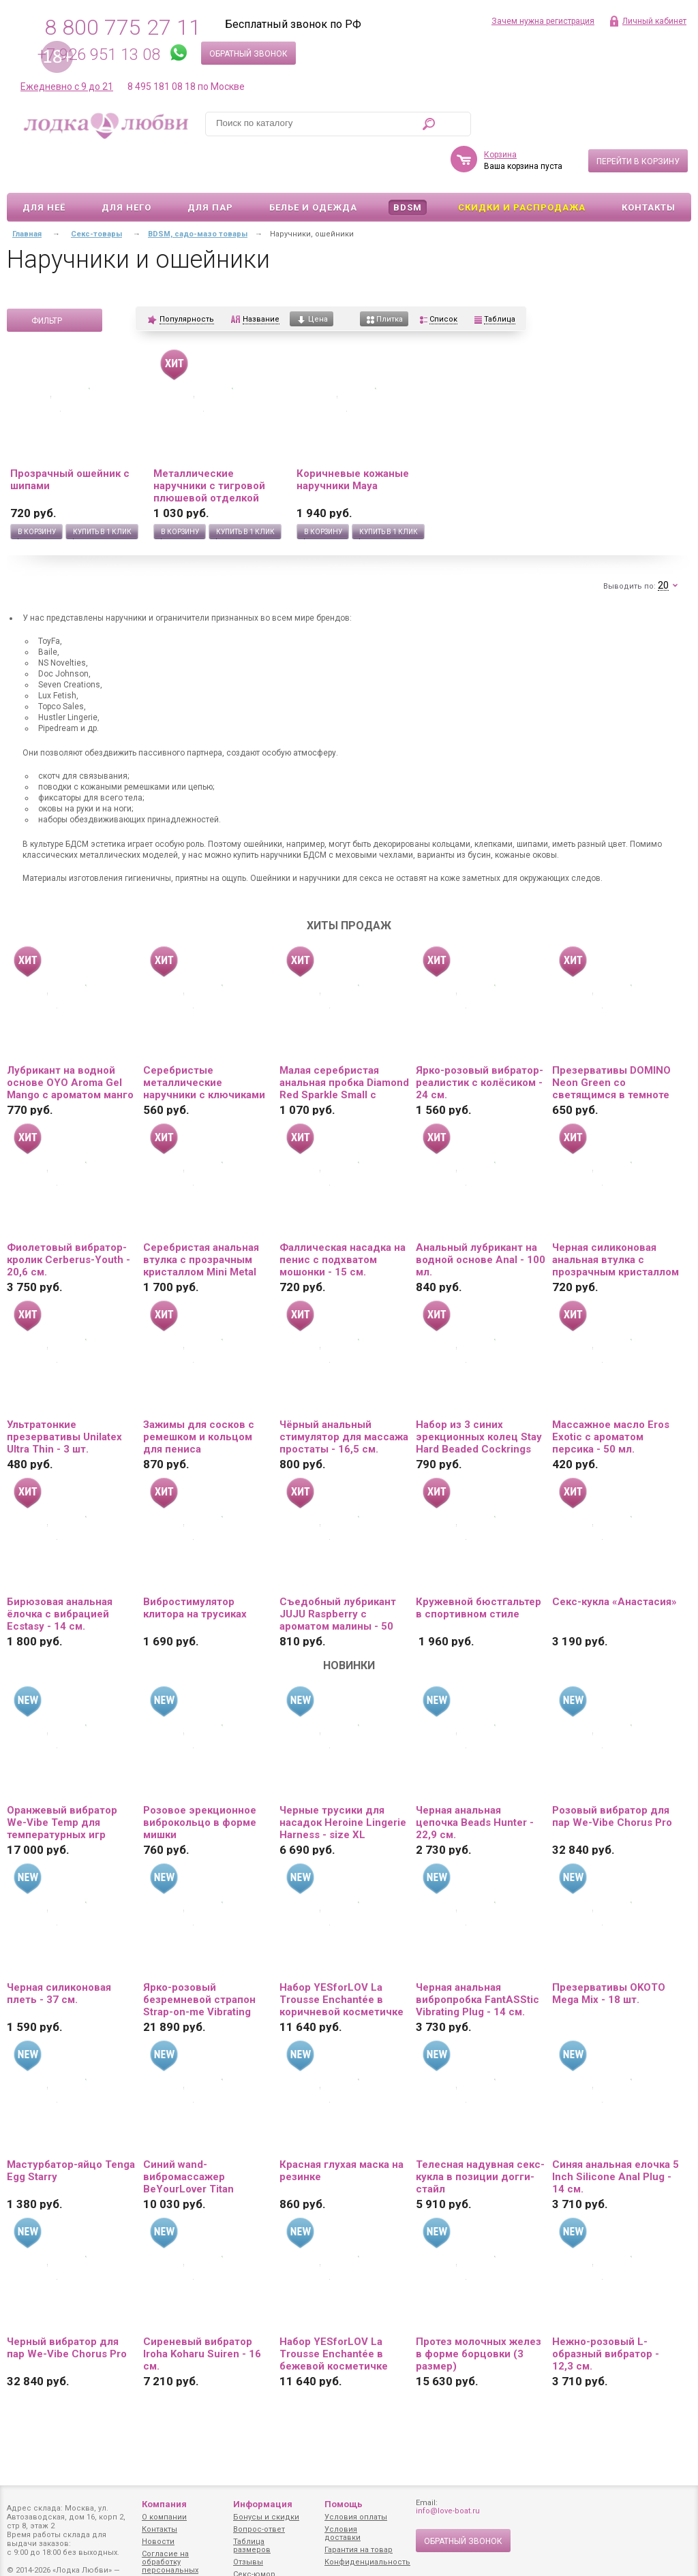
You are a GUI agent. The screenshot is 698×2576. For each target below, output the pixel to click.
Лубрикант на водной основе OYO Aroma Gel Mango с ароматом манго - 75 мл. (70, 1043)
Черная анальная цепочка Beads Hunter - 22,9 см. (475, 1783)
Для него (126, 168)
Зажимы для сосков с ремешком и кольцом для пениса (198, 1397)
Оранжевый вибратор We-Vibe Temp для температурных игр (62, 1783)
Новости (158, 2541)
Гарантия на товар (358, 2549)
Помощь (343, 2504)
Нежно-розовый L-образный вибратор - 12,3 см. (605, 2314)
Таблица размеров (252, 2545)
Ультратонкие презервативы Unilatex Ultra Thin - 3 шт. (64, 1397)
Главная (27, 194)
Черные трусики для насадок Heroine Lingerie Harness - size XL (342, 1783)
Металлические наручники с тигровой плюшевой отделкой (209, 446)
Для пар (210, 168)
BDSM (407, 168)
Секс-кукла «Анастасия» (614, 1562)
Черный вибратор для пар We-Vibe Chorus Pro (67, 2308)
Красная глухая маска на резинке (341, 2131)
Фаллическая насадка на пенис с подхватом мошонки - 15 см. (342, 1220)
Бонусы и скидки (266, 2517)
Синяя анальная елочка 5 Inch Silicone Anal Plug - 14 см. (615, 2137)
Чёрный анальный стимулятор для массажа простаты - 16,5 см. (343, 1397)
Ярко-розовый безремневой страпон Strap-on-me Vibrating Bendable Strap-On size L (205, 1960)
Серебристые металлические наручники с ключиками (204, 1043)
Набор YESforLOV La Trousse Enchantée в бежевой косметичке (333, 2314)
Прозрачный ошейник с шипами (70, 440)
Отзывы (248, 2562)
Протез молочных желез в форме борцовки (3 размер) (478, 2314)
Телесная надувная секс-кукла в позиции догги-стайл (480, 2137)
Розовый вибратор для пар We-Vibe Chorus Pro (612, 1777)
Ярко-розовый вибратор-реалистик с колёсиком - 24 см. (479, 1043)
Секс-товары (96, 194)
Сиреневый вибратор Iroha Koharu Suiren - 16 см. (202, 2314)
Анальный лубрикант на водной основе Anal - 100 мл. (480, 1220)
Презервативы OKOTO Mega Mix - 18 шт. (608, 1954)
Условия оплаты (355, 2517)
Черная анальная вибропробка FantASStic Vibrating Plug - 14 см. (477, 1960)
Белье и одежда (313, 168)
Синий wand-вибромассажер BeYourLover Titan (188, 2137)
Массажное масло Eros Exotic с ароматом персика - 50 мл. (610, 1397)
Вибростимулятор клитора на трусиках (195, 1568)
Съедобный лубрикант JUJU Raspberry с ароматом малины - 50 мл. (337, 1574)
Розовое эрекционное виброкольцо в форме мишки (199, 1783)
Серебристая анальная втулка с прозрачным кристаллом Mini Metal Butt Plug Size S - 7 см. (201, 1220)
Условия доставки (342, 2533)
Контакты (649, 168)
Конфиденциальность (367, 2562)
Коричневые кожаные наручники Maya (353, 440)
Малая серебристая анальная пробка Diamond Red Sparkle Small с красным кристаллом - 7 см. (344, 1043)
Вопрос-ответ (259, 2529)
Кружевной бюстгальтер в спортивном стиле (478, 1568)
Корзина (500, 115)
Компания (164, 2504)
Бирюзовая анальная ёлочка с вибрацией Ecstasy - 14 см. (59, 1574)
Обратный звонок (248, 54)
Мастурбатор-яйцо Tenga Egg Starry (71, 2131)
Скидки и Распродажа (522, 168)
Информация (262, 2504)
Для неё (43, 168)
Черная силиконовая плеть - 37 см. (59, 1954)
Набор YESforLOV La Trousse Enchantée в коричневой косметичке (341, 1960)
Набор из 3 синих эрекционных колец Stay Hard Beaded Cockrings (479, 1397)
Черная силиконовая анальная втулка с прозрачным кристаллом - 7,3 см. (615, 1220)
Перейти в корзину (638, 122)
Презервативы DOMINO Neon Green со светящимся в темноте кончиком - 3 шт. (611, 1043)
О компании (164, 2517)
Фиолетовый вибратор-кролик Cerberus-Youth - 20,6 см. (68, 1220)
